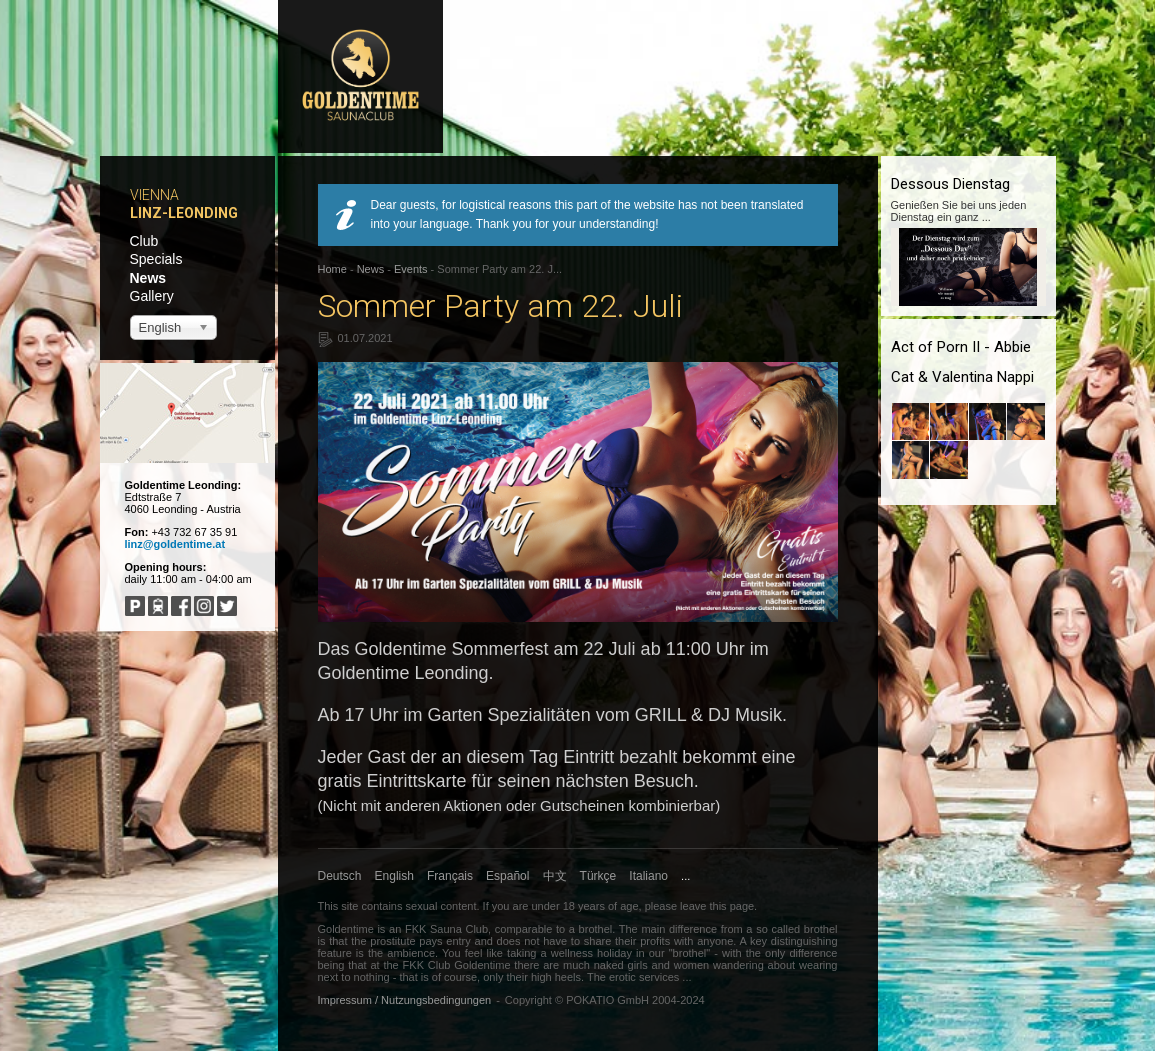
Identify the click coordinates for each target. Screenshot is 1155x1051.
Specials (156, 259)
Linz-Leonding (184, 213)
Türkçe (598, 876)
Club (144, 241)
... (685, 876)
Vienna (154, 195)
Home (332, 269)
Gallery (152, 296)
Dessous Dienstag (950, 184)
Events (411, 269)
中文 (555, 876)
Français (450, 876)
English (394, 876)
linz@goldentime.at (175, 544)
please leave (676, 906)
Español (507, 876)
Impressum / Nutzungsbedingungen (405, 1000)
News (148, 278)
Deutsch (340, 876)
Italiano (648, 876)
